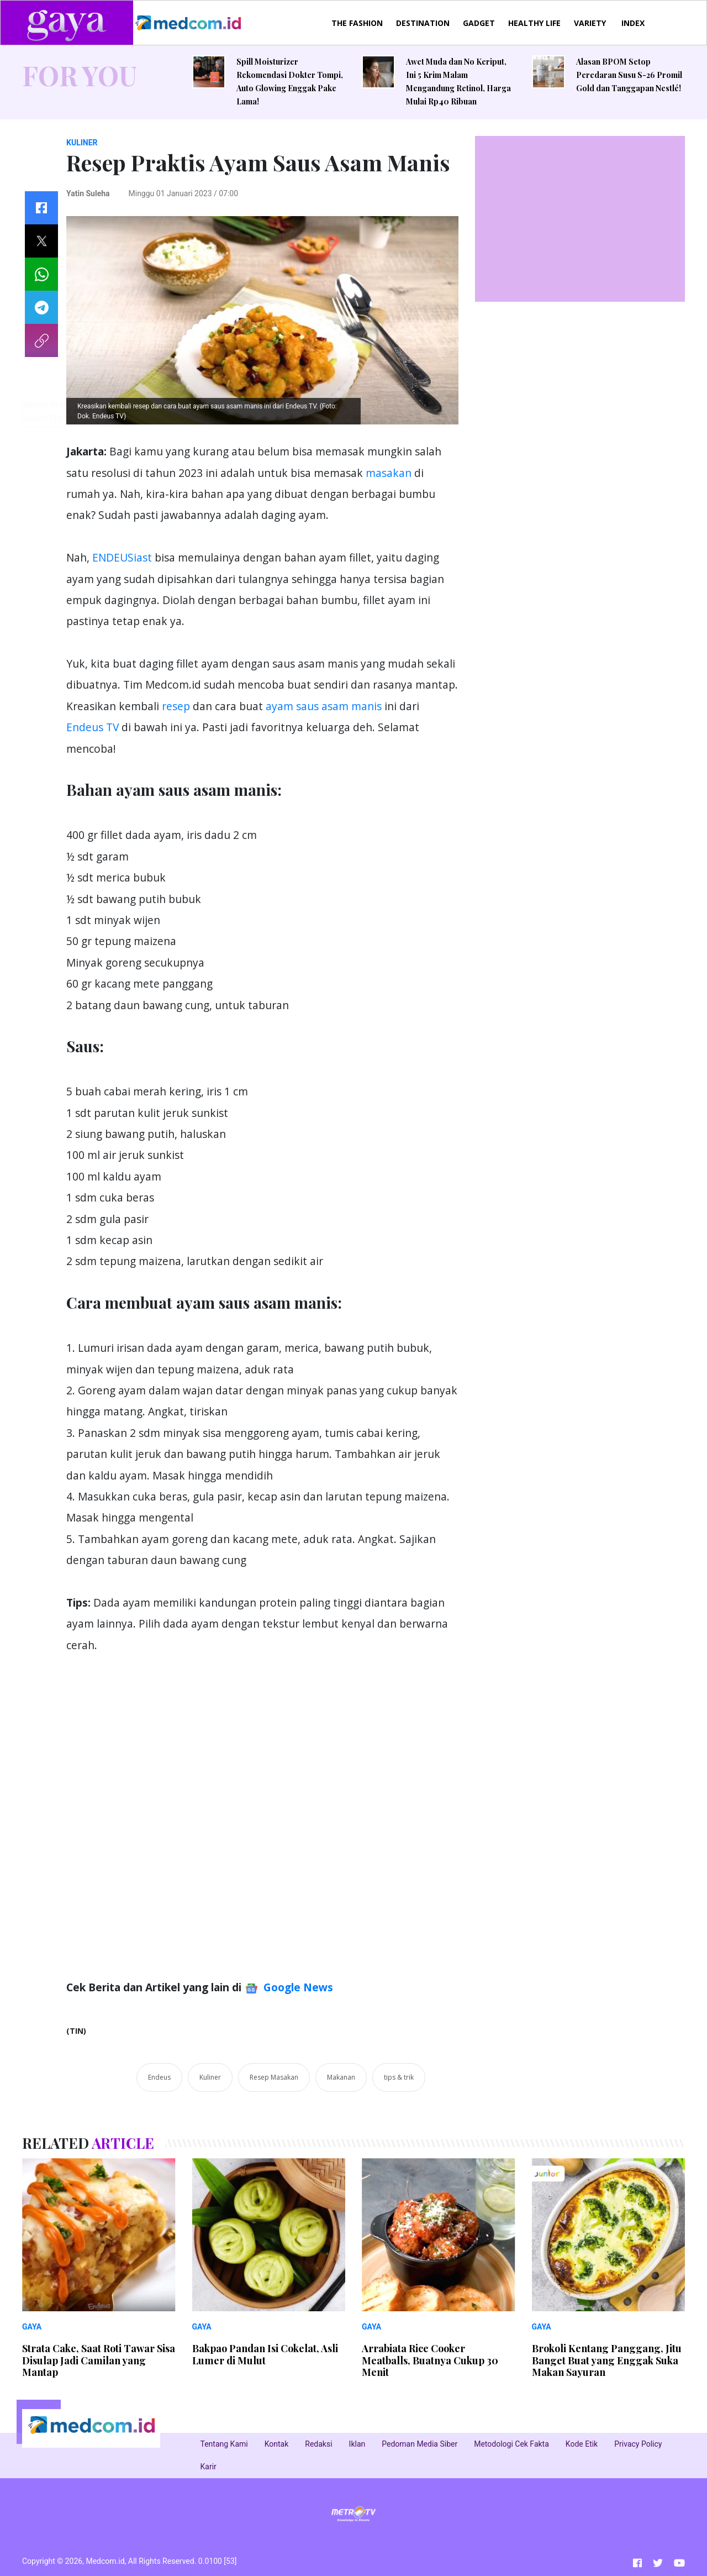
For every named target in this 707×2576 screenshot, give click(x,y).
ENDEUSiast (122, 557)
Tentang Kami (224, 2443)
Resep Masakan (274, 2077)
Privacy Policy (638, 2443)
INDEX (633, 23)
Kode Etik (582, 2443)
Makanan (341, 2077)
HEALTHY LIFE (534, 23)
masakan (388, 472)
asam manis (351, 706)
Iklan (357, 2443)
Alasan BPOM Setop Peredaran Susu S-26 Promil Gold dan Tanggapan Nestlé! (629, 74)
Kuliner (210, 2077)
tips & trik (399, 2077)
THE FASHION (357, 23)
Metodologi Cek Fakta (511, 2443)
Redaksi (318, 2443)
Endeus (159, 2077)
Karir (209, 2466)
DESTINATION (423, 23)
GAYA (31, 2326)
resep (176, 706)
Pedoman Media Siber (419, 2443)
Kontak (277, 2443)
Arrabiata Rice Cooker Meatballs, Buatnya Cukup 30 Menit (430, 2360)
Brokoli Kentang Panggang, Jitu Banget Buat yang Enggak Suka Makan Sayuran (607, 2360)
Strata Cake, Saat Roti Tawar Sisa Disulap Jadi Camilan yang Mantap (98, 2360)
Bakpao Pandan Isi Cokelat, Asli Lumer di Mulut (265, 2354)
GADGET (479, 23)
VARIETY (590, 23)
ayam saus (292, 706)
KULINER (82, 142)
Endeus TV (92, 727)
